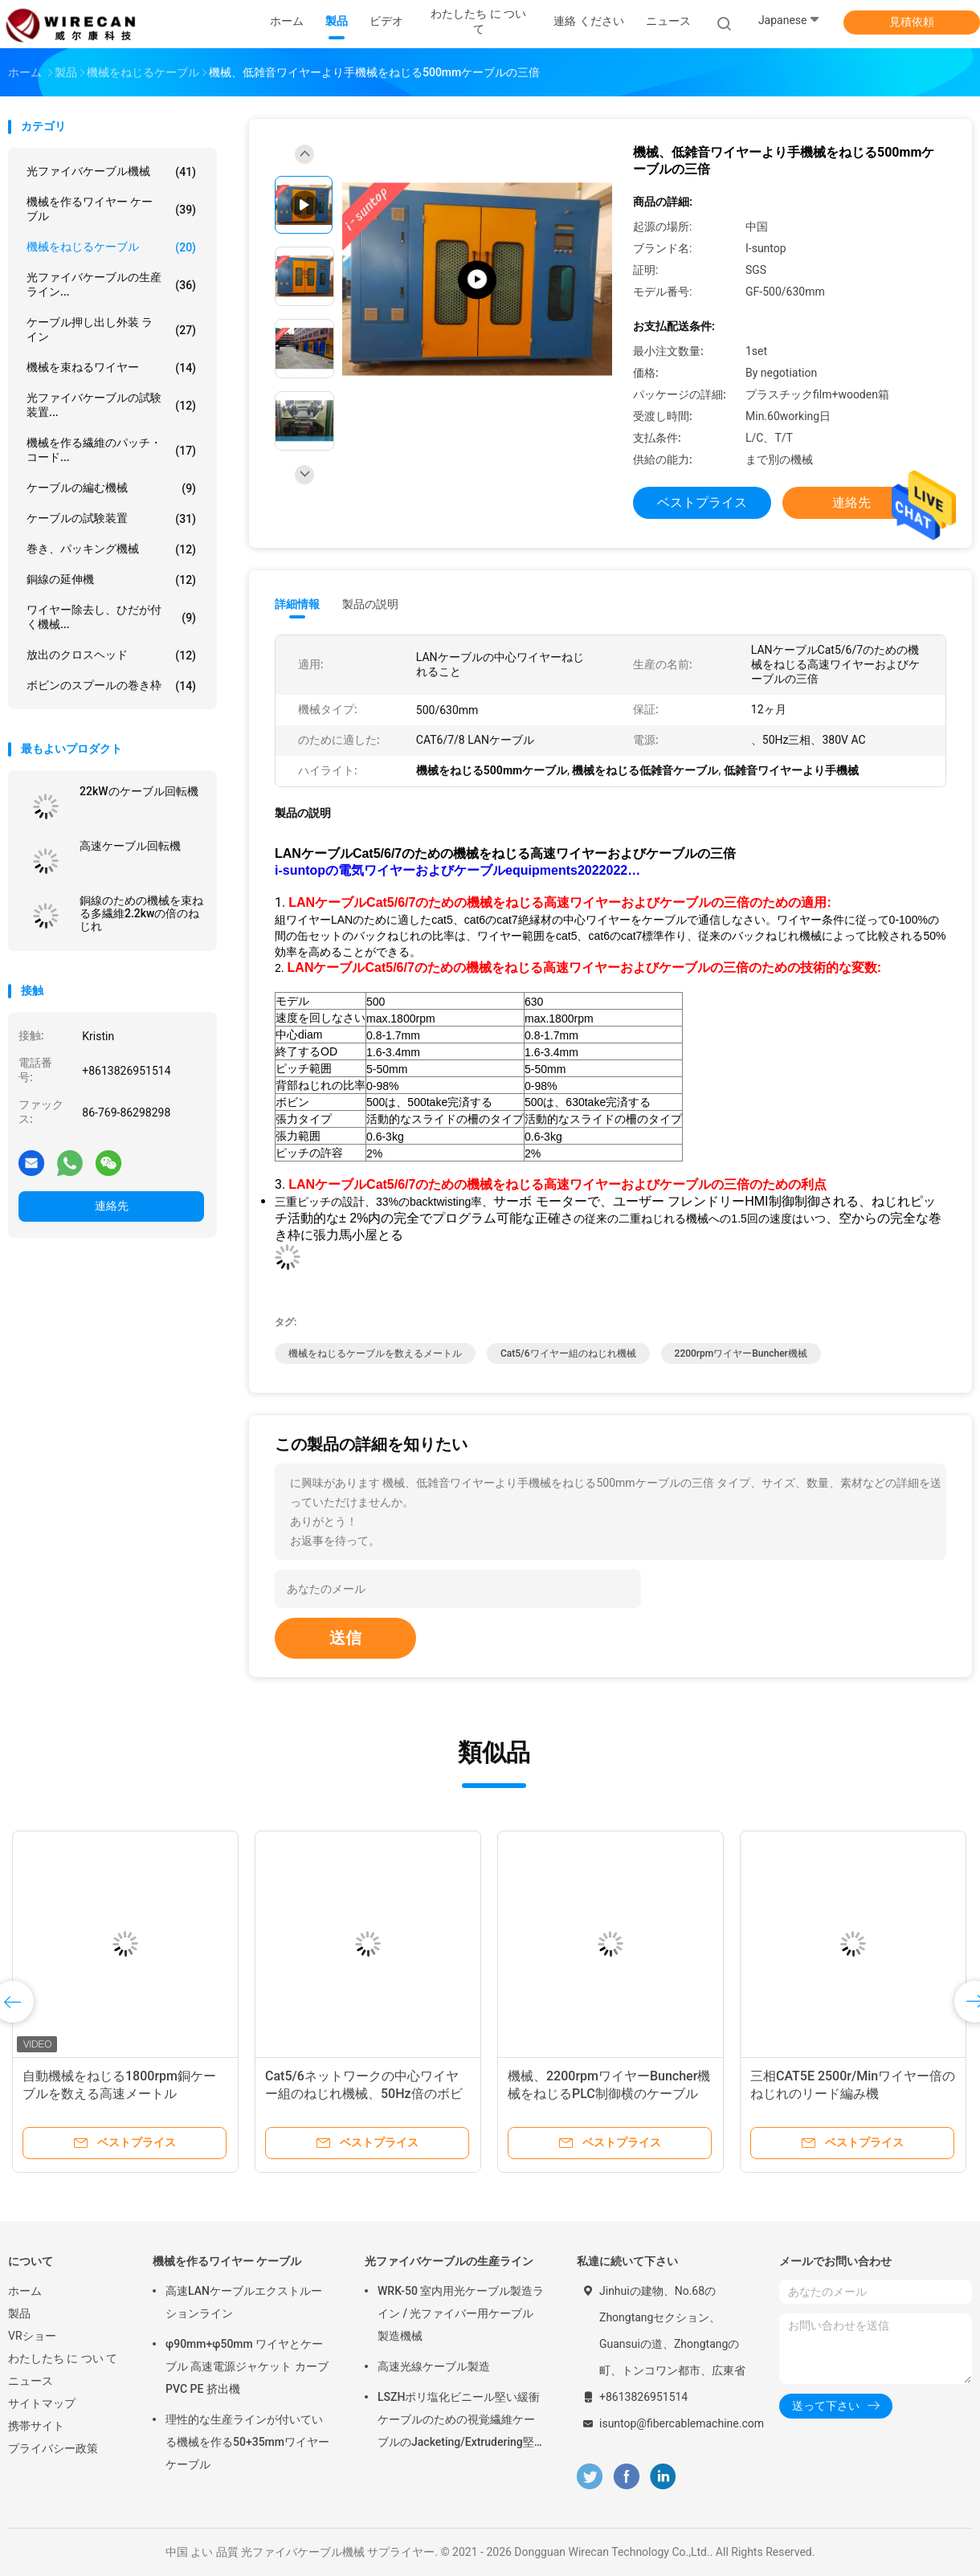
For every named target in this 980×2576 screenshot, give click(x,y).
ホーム (25, 2290)
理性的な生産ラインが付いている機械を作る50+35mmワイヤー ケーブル (247, 2442)
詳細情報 (297, 604)
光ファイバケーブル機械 (111, 172)
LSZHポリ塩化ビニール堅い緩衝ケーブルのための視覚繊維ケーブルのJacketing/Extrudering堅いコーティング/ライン (459, 2421)
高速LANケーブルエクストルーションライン (243, 2302)
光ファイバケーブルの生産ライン (449, 2261)
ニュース (30, 2380)
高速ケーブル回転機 (130, 845)
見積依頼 (911, 21)
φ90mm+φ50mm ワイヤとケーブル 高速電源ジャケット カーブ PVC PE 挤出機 (247, 2366)
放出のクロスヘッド (111, 655)
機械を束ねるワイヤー (111, 368)
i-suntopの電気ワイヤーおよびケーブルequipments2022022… (457, 870)
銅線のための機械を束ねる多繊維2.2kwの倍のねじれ (141, 913)
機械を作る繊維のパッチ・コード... (111, 449)
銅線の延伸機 (111, 580)
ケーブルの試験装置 (111, 519)
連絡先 (112, 1205)
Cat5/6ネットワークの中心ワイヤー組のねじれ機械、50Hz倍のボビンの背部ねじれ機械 (364, 2093)
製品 (19, 2313)
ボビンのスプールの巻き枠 (111, 686)
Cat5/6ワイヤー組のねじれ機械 (568, 1353)
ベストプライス (702, 502)
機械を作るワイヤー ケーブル (111, 208)
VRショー (32, 2335)
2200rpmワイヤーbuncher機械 (741, 1353)
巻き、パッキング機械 (111, 549)
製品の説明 (370, 604)
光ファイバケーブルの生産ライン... (111, 284)
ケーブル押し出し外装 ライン (111, 329)
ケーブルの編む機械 (111, 488)
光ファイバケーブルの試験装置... (111, 404)
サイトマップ (42, 2403)
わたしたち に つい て (62, 2358)
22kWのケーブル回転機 (139, 791)
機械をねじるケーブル (111, 247)
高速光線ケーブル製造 (434, 2366)
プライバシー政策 (53, 2448)
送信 (345, 1637)
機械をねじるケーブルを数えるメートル (375, 1353)
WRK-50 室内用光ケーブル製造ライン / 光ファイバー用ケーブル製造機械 (461, 2313)
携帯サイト (36, 2425)
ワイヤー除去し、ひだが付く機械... (111, 617)
